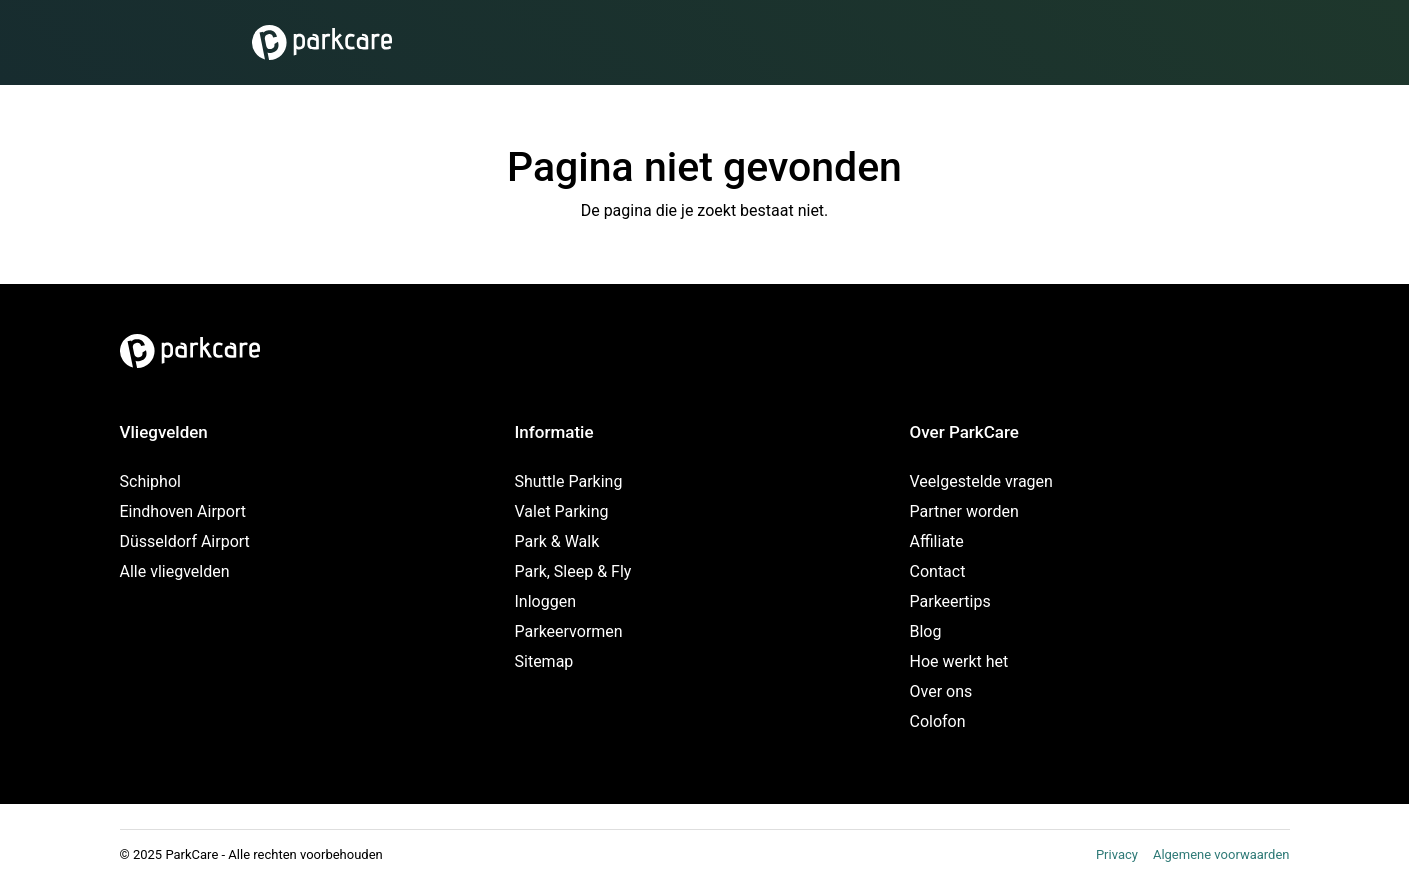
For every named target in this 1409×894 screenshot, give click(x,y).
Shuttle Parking (569, 481)
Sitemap (544, 661)
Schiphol (150, 481)
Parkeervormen (569, 631)
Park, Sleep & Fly (573, 571)
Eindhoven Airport (183, 511)
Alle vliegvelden (175, 571)
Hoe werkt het (959, 661)
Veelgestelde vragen (981, 481)
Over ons (941, 691)
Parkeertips (950, 601)
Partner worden (964, 511)
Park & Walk (557, 541)
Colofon (938, 721)
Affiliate (937, 541)
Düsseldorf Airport (185, 541)
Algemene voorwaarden (1221, 854)
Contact (938, 571)
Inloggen (546, 601)
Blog (926, 631)
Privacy (1117, 854)
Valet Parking (562, 511)
